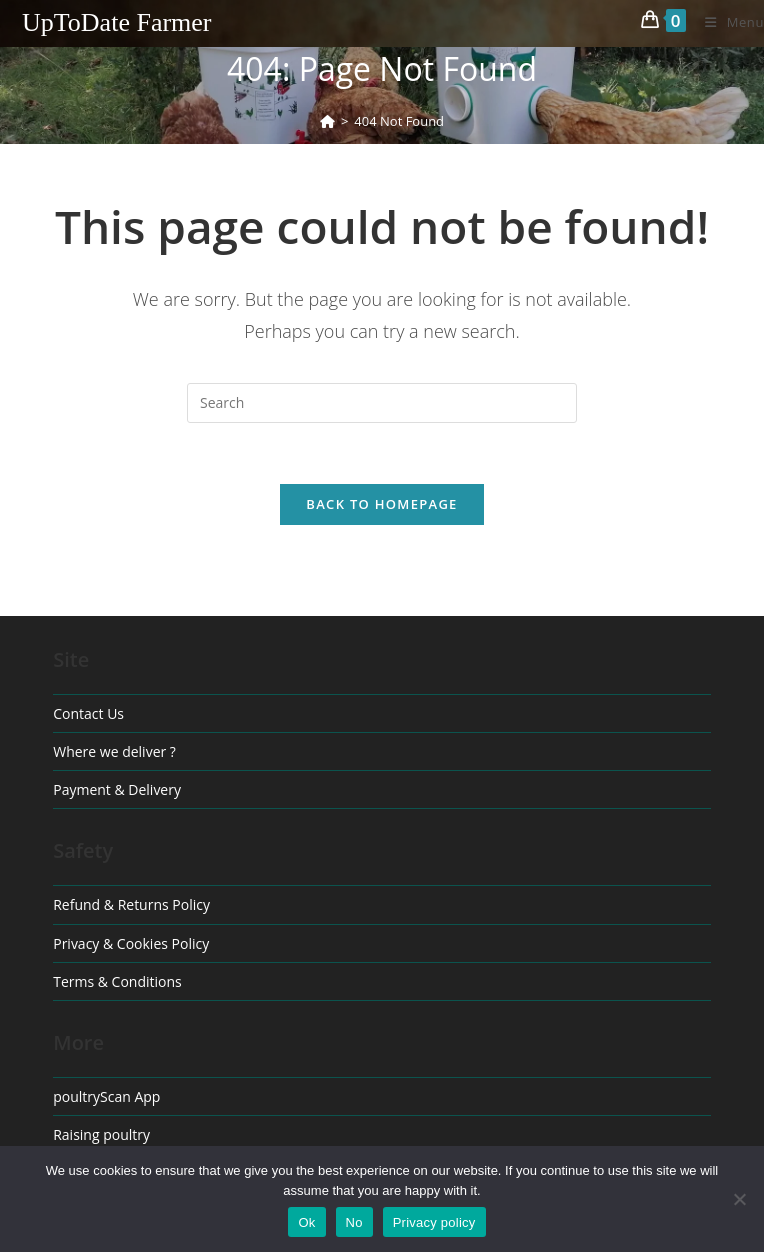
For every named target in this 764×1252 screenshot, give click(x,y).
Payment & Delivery (117, 789)
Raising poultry (101, 1134)
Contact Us (88, 713)
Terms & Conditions (117, 981)
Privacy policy (434, 1222)
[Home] (327, 121)
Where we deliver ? (114, 751)
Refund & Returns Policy (131, 904)
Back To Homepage (381, 504)
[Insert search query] (382, 403)
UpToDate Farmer (117, 22)
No (354, 1222)
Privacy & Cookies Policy (131, 943)
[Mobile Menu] (727, 22)
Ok (306, 1222)
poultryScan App (106, 1096)
